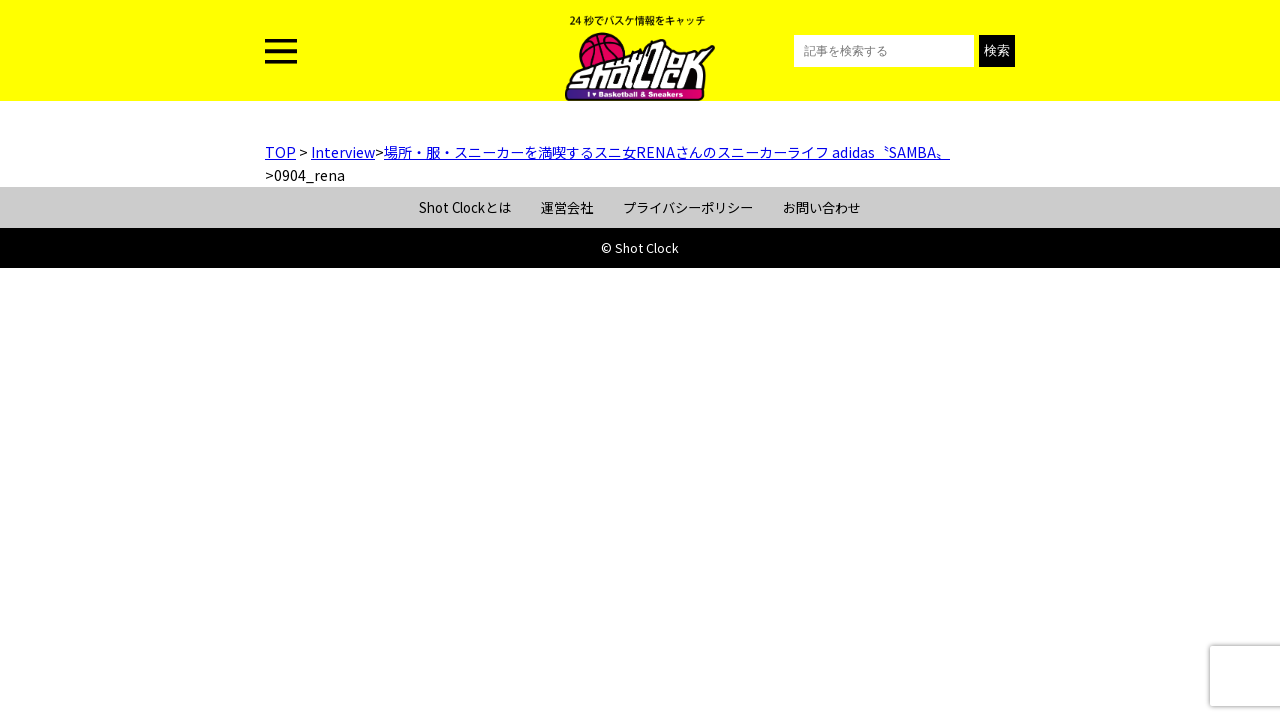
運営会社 (567, 207)
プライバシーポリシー (688, 207)
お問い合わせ (822, 207)
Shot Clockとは (465, 207)
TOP (280, 152)
